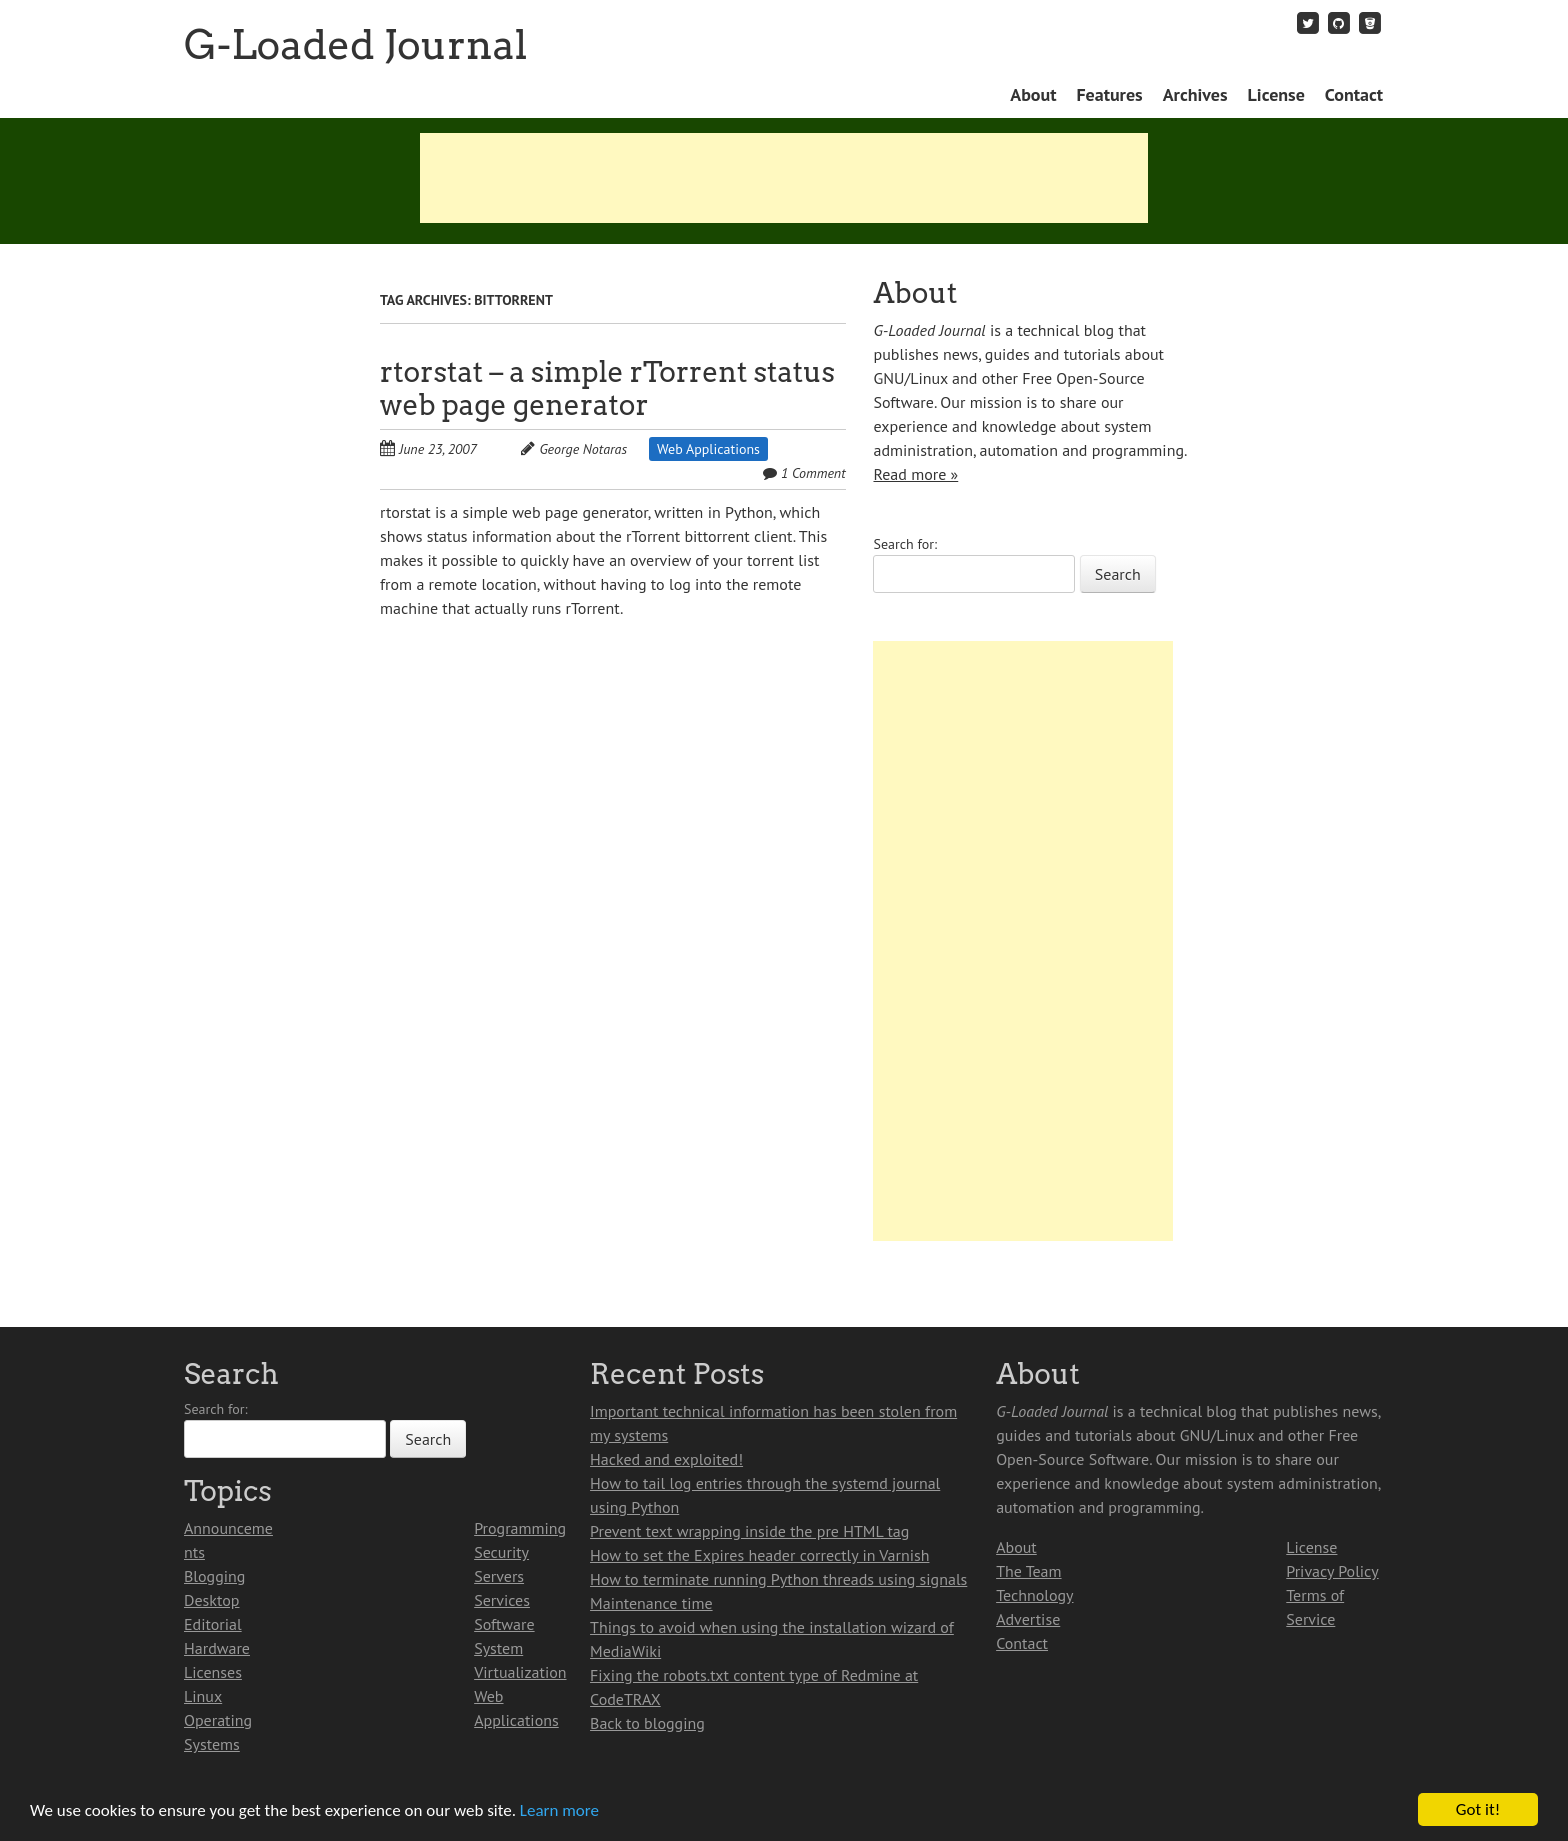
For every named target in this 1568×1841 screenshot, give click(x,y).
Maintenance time (651, 1603)
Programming (520, 1528)
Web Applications (708, 449)
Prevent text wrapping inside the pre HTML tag (749, 1531)
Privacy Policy (1332, 1571)
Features (1109, 94)
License (1276, 94)
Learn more (559, 1810)
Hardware (217, 1648)
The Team (1028, 1571)
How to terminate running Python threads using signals (778, 1579)
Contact (1354, 94)
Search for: (905, 544)
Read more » (915, 474)
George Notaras (583, 449)
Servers (499, 1576)
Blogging (214, 1576)
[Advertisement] (784, 178)
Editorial (213, 1624)
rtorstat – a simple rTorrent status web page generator (607, 388)
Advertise (1028, 1619)
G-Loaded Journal (356, 45)
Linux (203, 1696)
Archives (1195, 94)
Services (502, 1600)
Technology (1034, 1595)
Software (504, 1624)
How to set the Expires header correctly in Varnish (759, 1555)
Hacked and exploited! (666, 1459)
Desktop (211, 1600)
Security (501, 1552)
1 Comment (813, 473)
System (498, 1648)
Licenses (213, 1672)
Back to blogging (647, 1723)
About (1033, 94)
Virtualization (520, 1672)
